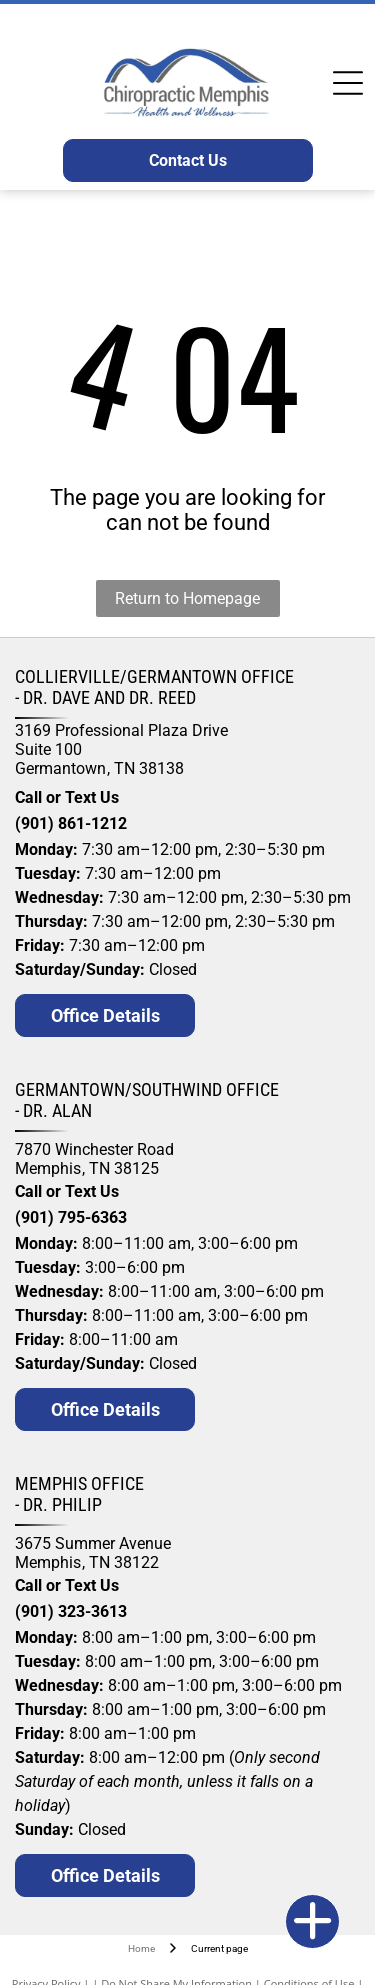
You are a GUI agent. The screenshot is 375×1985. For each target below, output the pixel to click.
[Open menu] (348, 83)
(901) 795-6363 (71, 1217)
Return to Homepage (187, 598)
